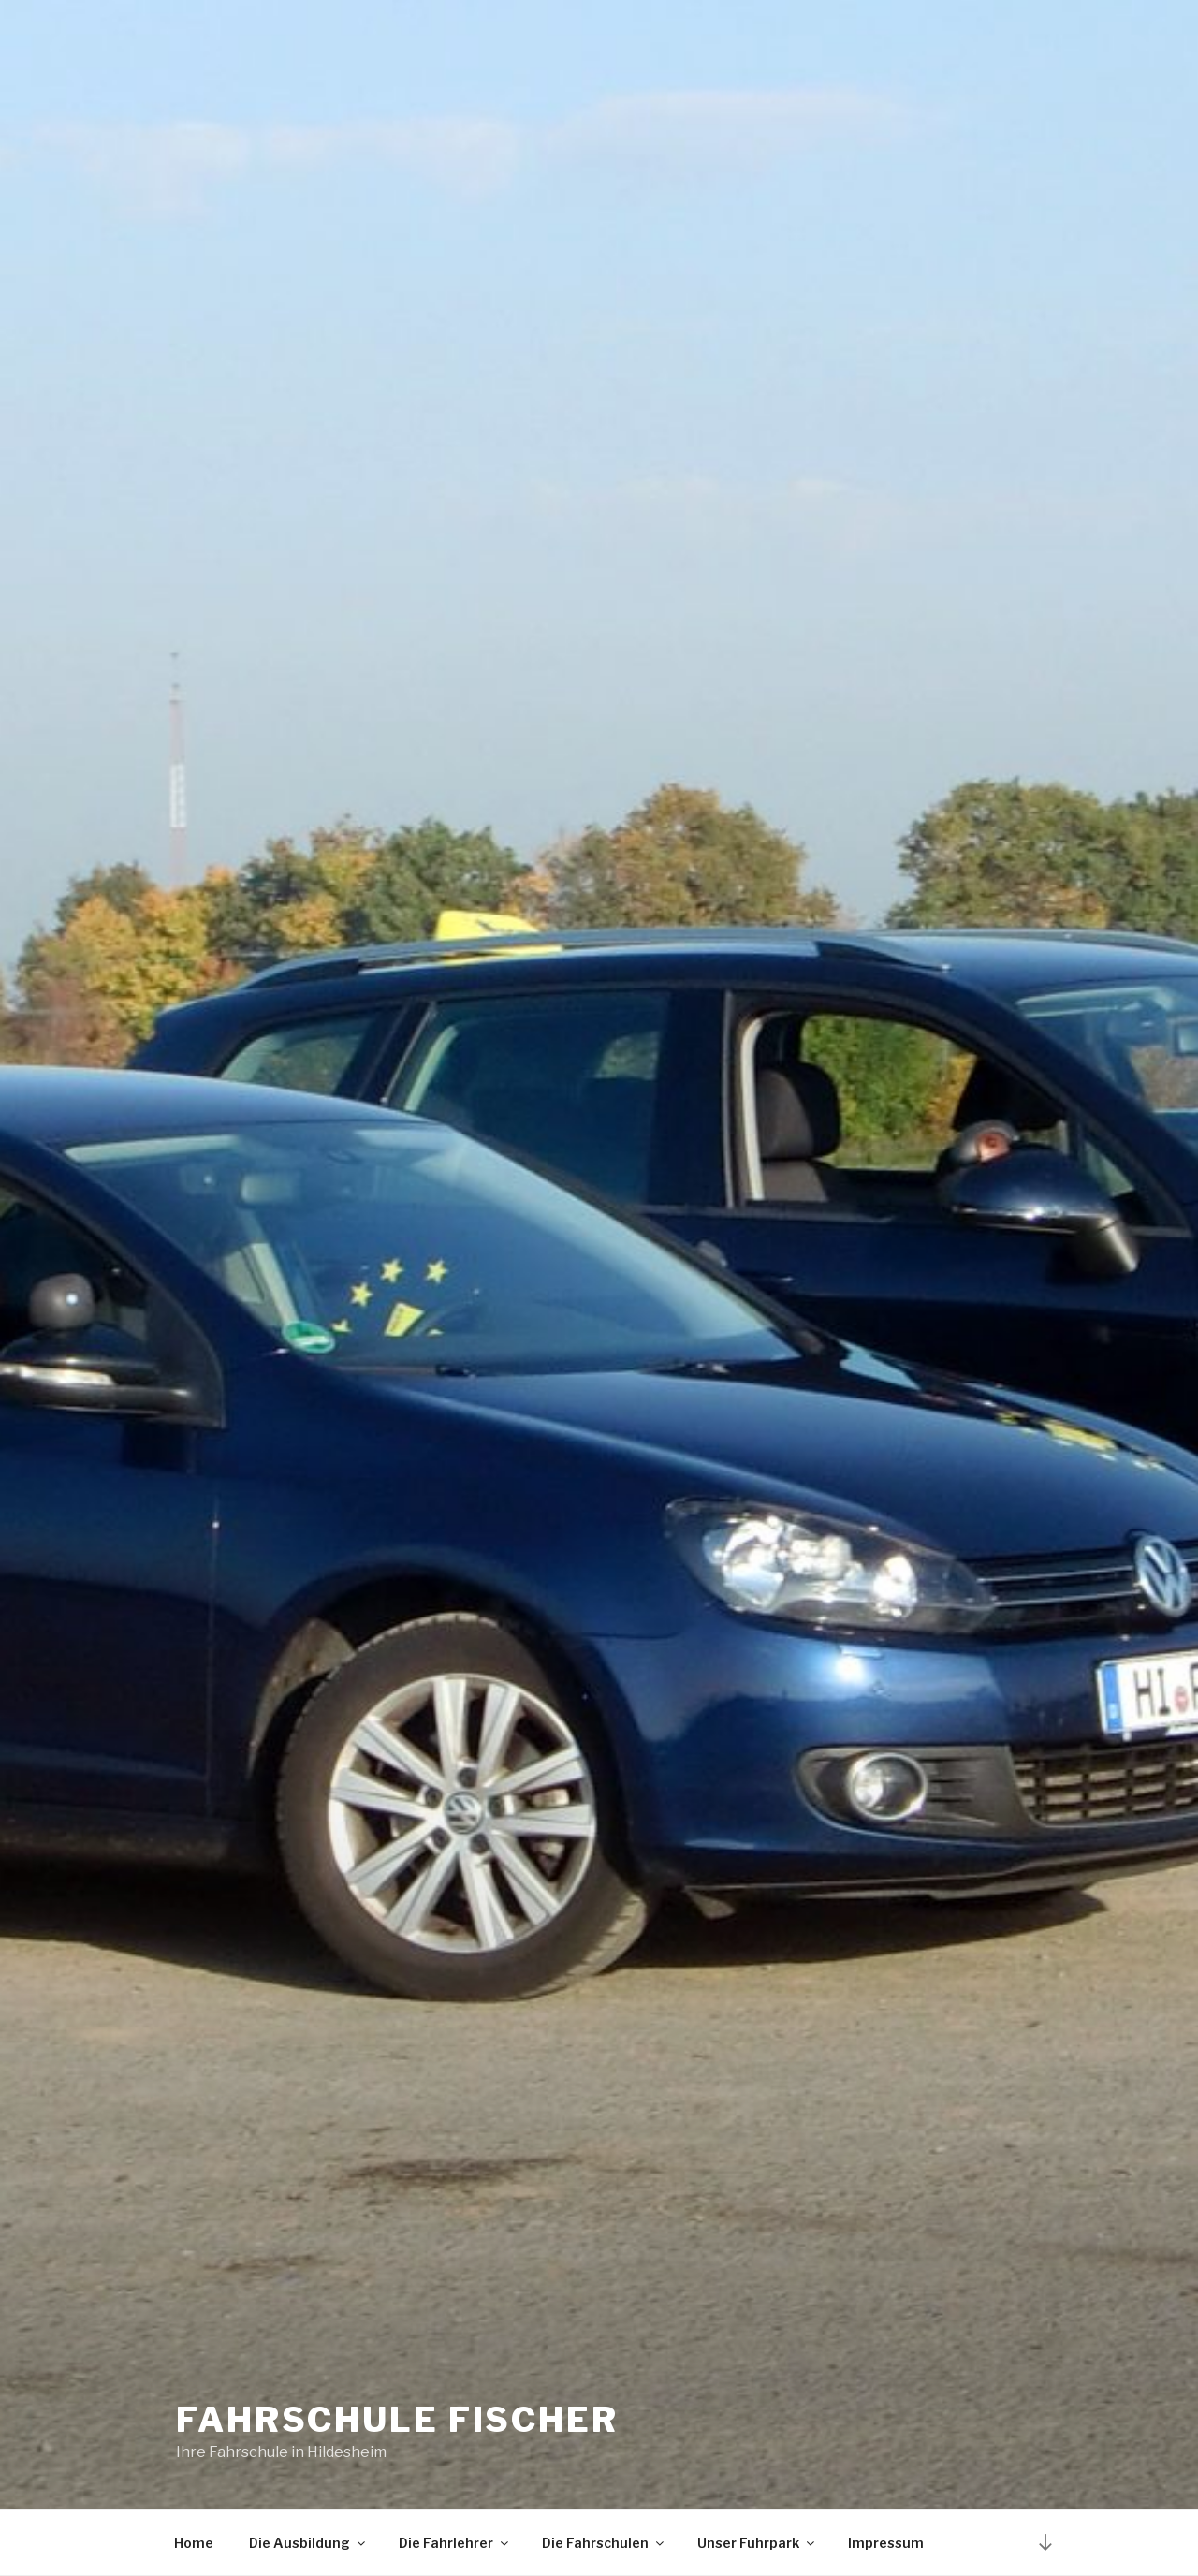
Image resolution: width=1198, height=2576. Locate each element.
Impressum (886, 2543)
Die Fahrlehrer (455, 2543)
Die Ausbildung (308, 2543)
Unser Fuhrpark (757, 2543)
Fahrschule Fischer (397, 2419)
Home (193, 2543)
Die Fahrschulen (604, 2543)
